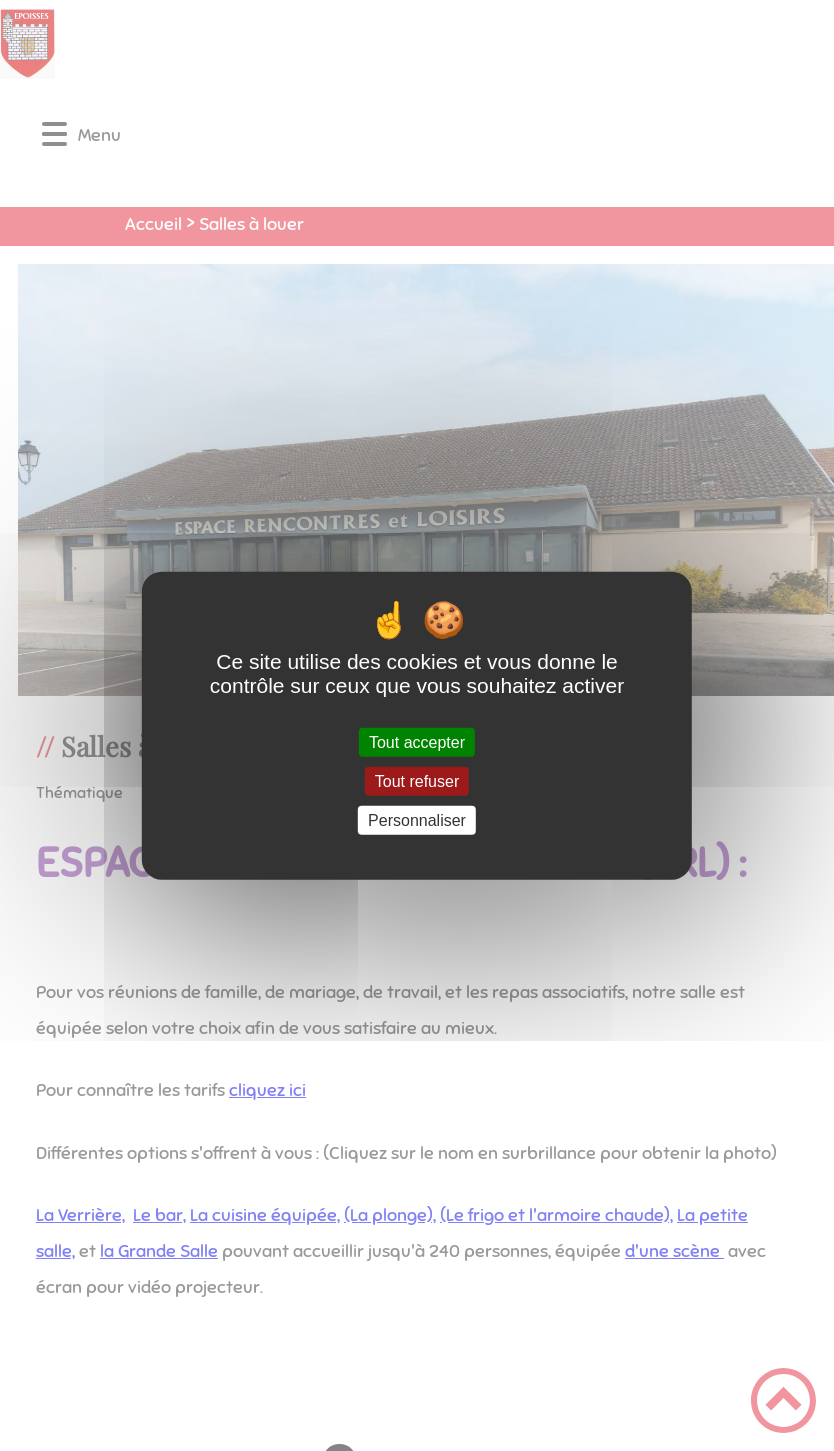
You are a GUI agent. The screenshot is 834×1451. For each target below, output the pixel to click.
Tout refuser (417, 780)
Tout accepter (417, 741)
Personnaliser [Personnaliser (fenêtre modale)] (417, 820)
